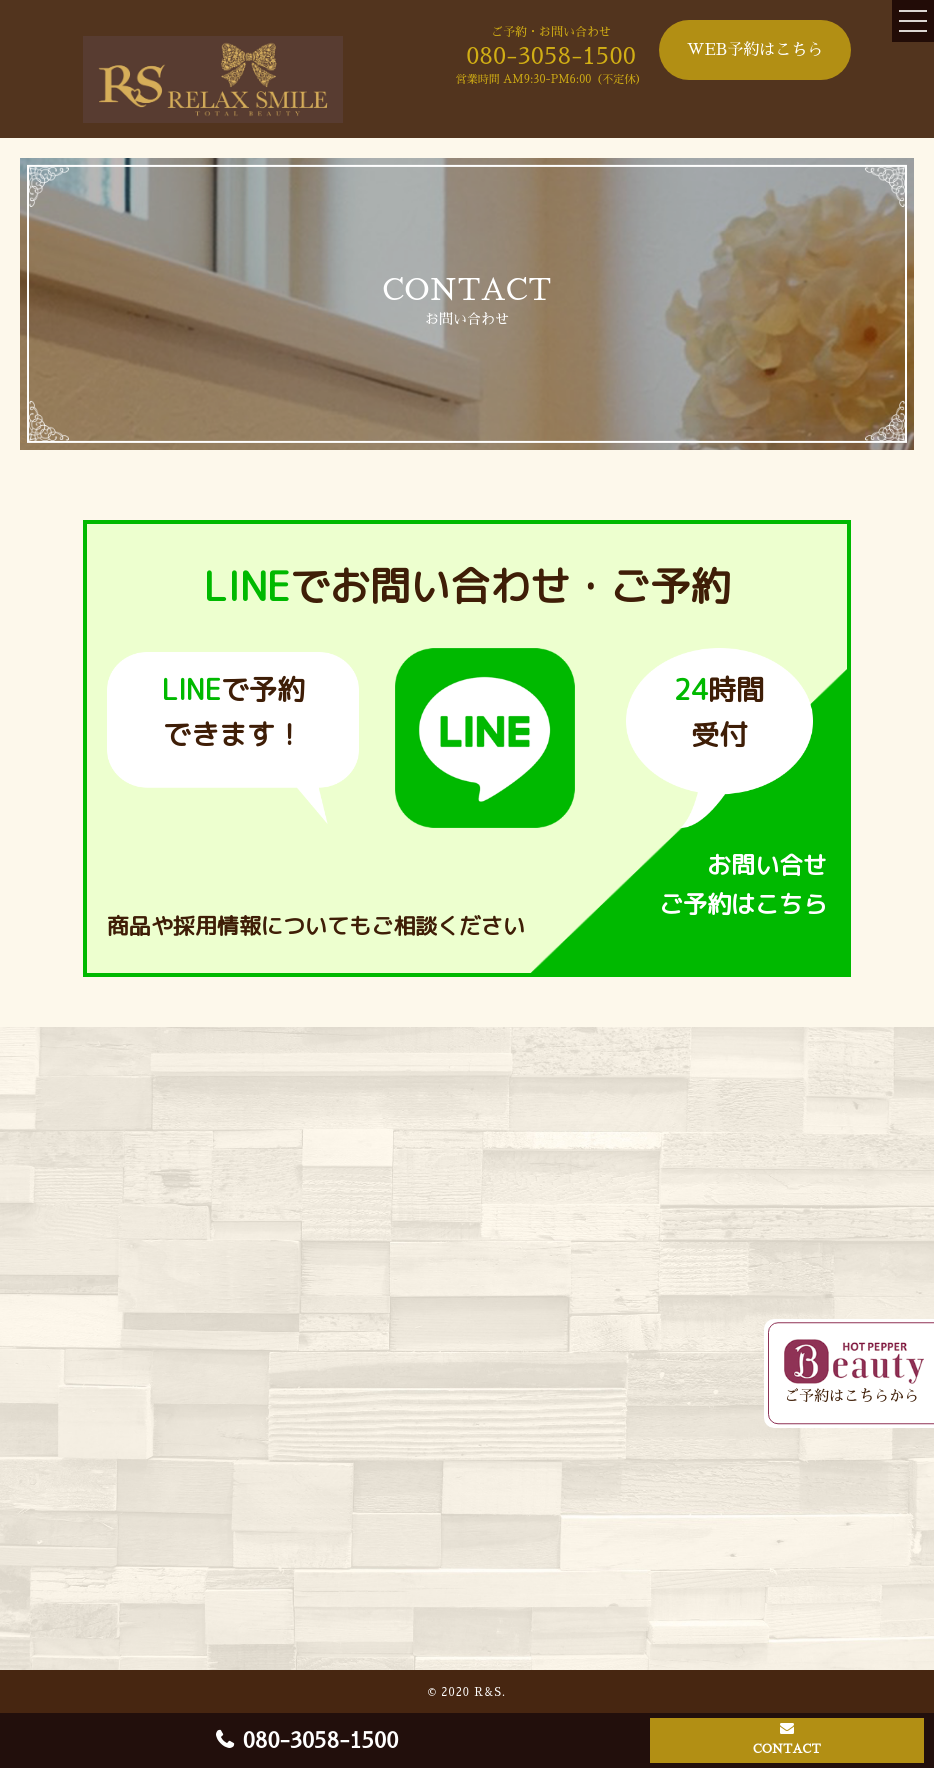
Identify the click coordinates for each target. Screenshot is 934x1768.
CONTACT (787, 1749)
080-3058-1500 (551, 56)
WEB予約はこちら (755, 50)
